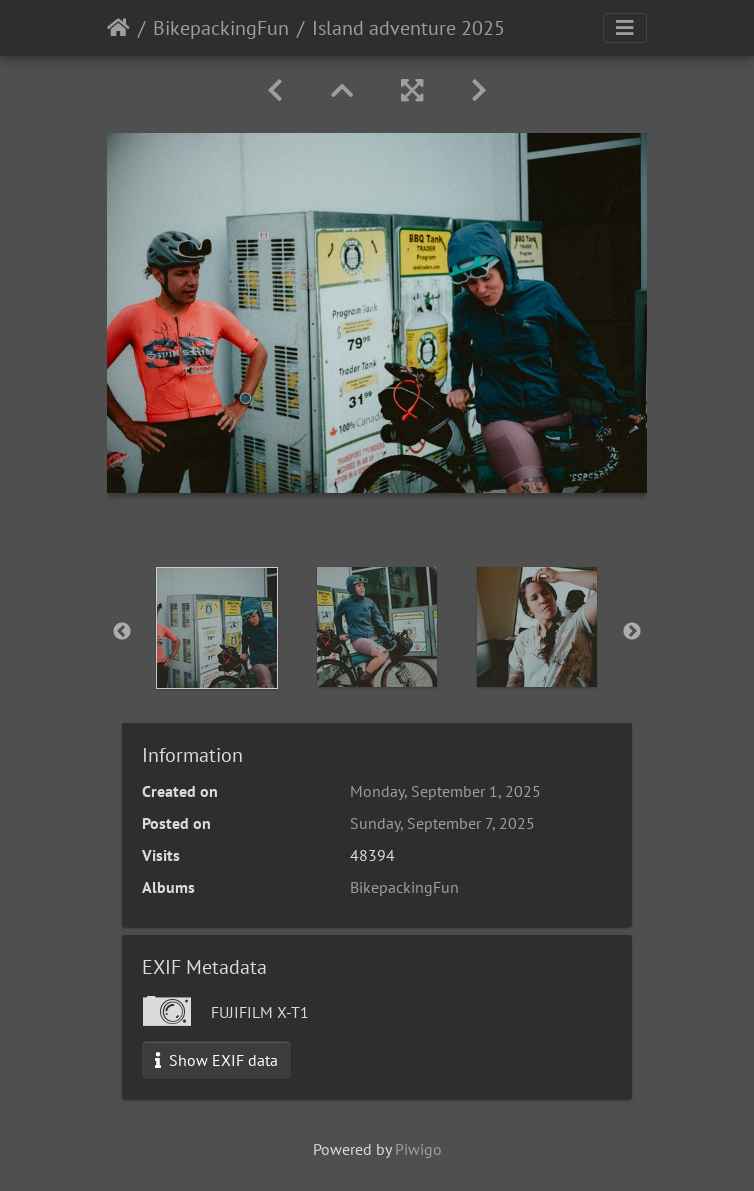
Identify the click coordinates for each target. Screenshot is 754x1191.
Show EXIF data (216, 1060)
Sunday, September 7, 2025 (442, 823)
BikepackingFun (221, 28)
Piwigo (418, 1149)
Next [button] (632, 632)
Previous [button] (122, 632)
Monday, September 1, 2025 (445, 791)
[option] (217, 628)
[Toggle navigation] (625, 28)
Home (118, 28)
